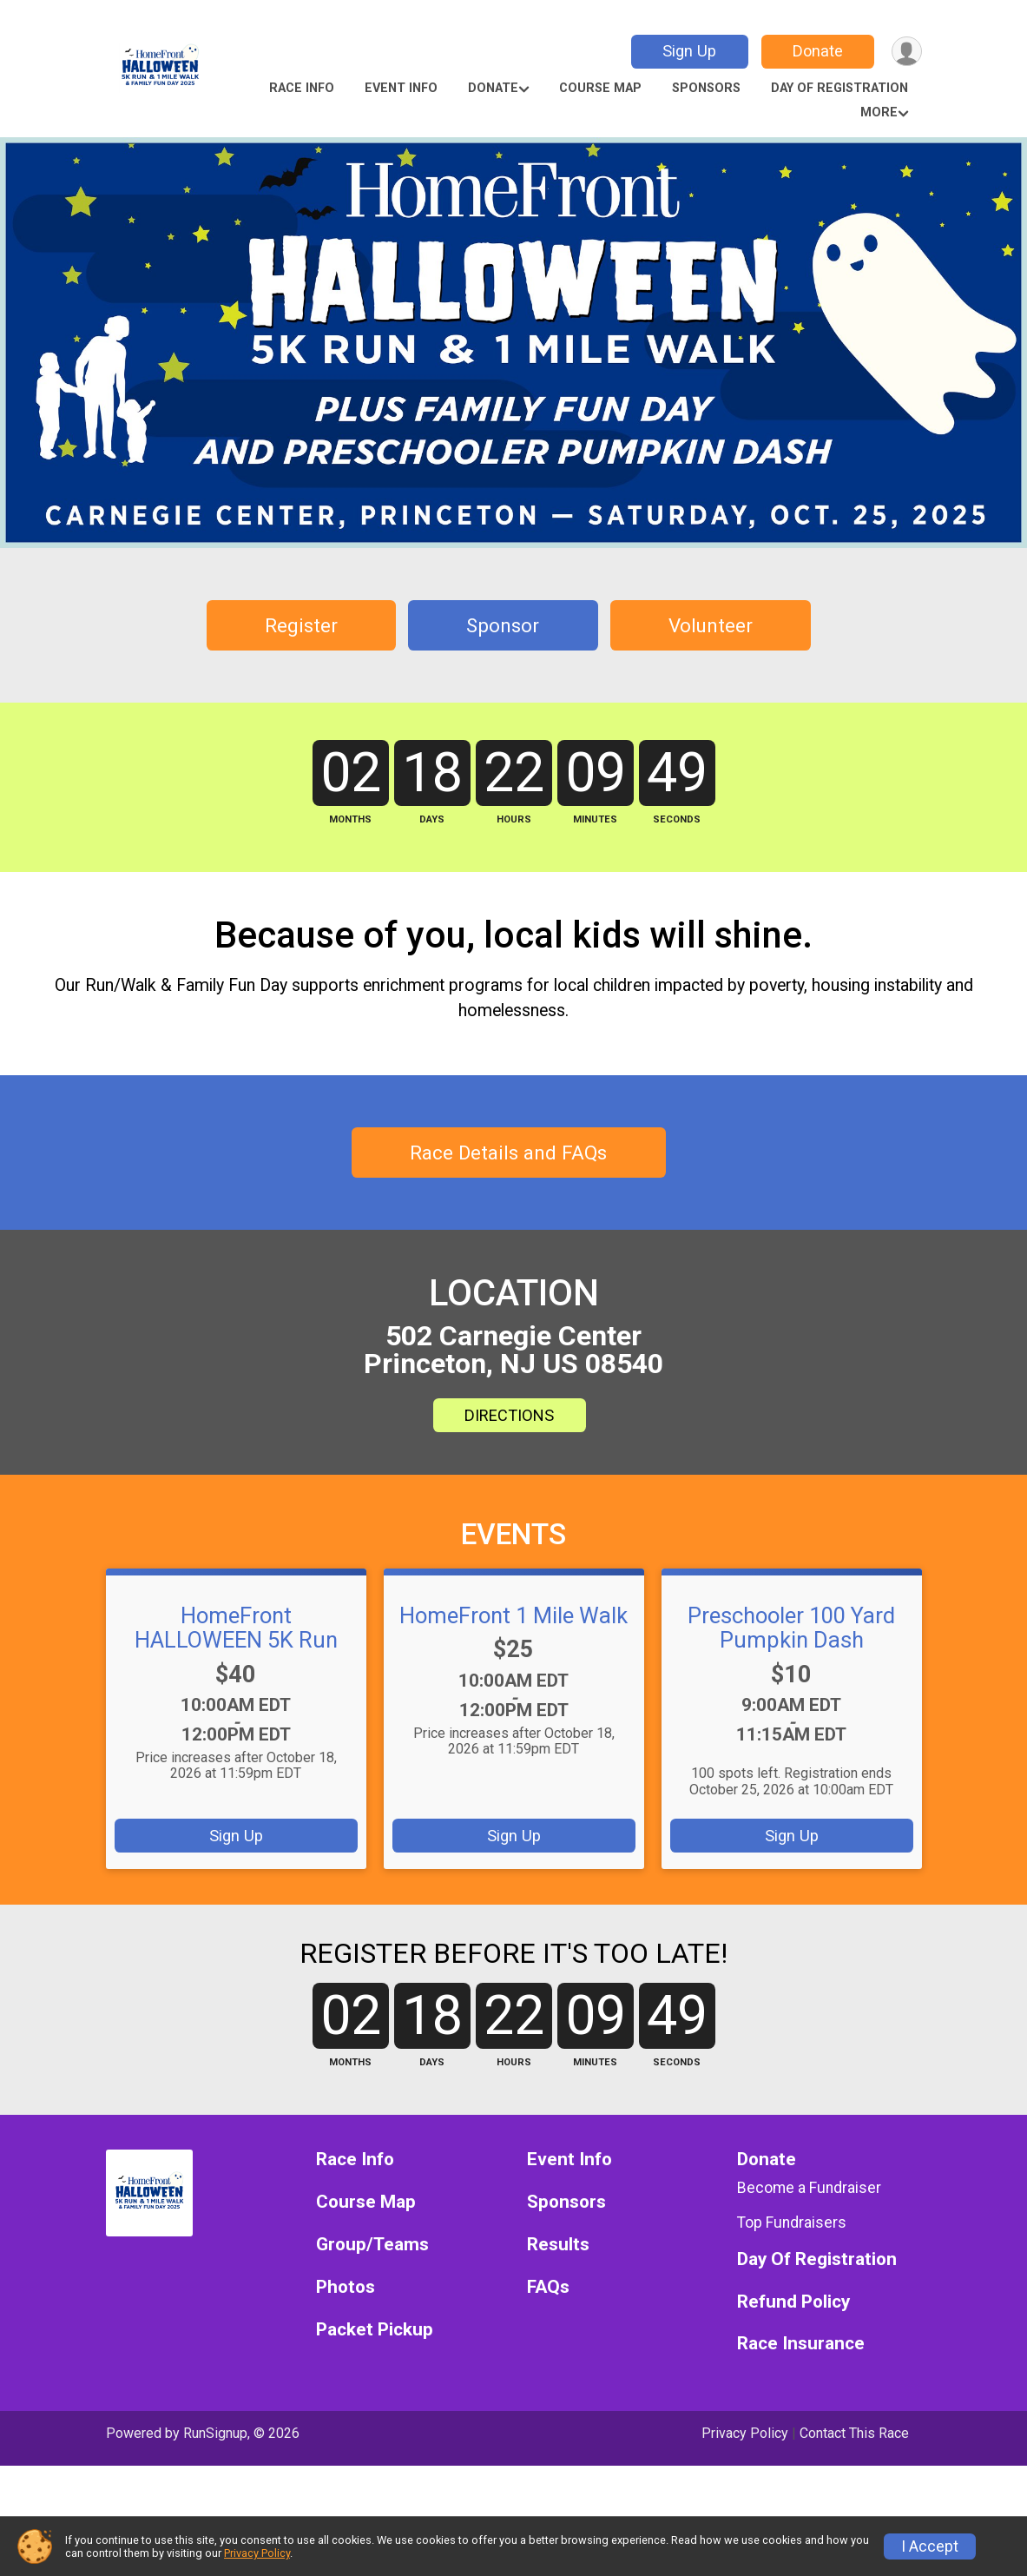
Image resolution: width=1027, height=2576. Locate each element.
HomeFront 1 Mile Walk (513, 1705)
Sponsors (706, 88)
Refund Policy (793, 2411)
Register (301, 625)
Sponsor (502, 625)
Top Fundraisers (791, 2333)
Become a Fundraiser (809, 2298)
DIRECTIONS (509, 1505)
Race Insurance (801, 2454)
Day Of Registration (839, 88)
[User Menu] (906, 52)
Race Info (301, 88)
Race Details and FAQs (508, 1242)
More (879, 112)
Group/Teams (372, 2355)
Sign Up (687, 51)
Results (558, 2355)
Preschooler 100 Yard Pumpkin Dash (791, 1717)
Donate (815, 51)
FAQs (548, 2398)
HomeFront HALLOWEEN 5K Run (236, 1717)
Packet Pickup (374, 2440)
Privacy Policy (257, 2552)
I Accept (929, 2546)
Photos (345, 2398)
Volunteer (710, 625)
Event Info (401, 88)
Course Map (600, 88)
